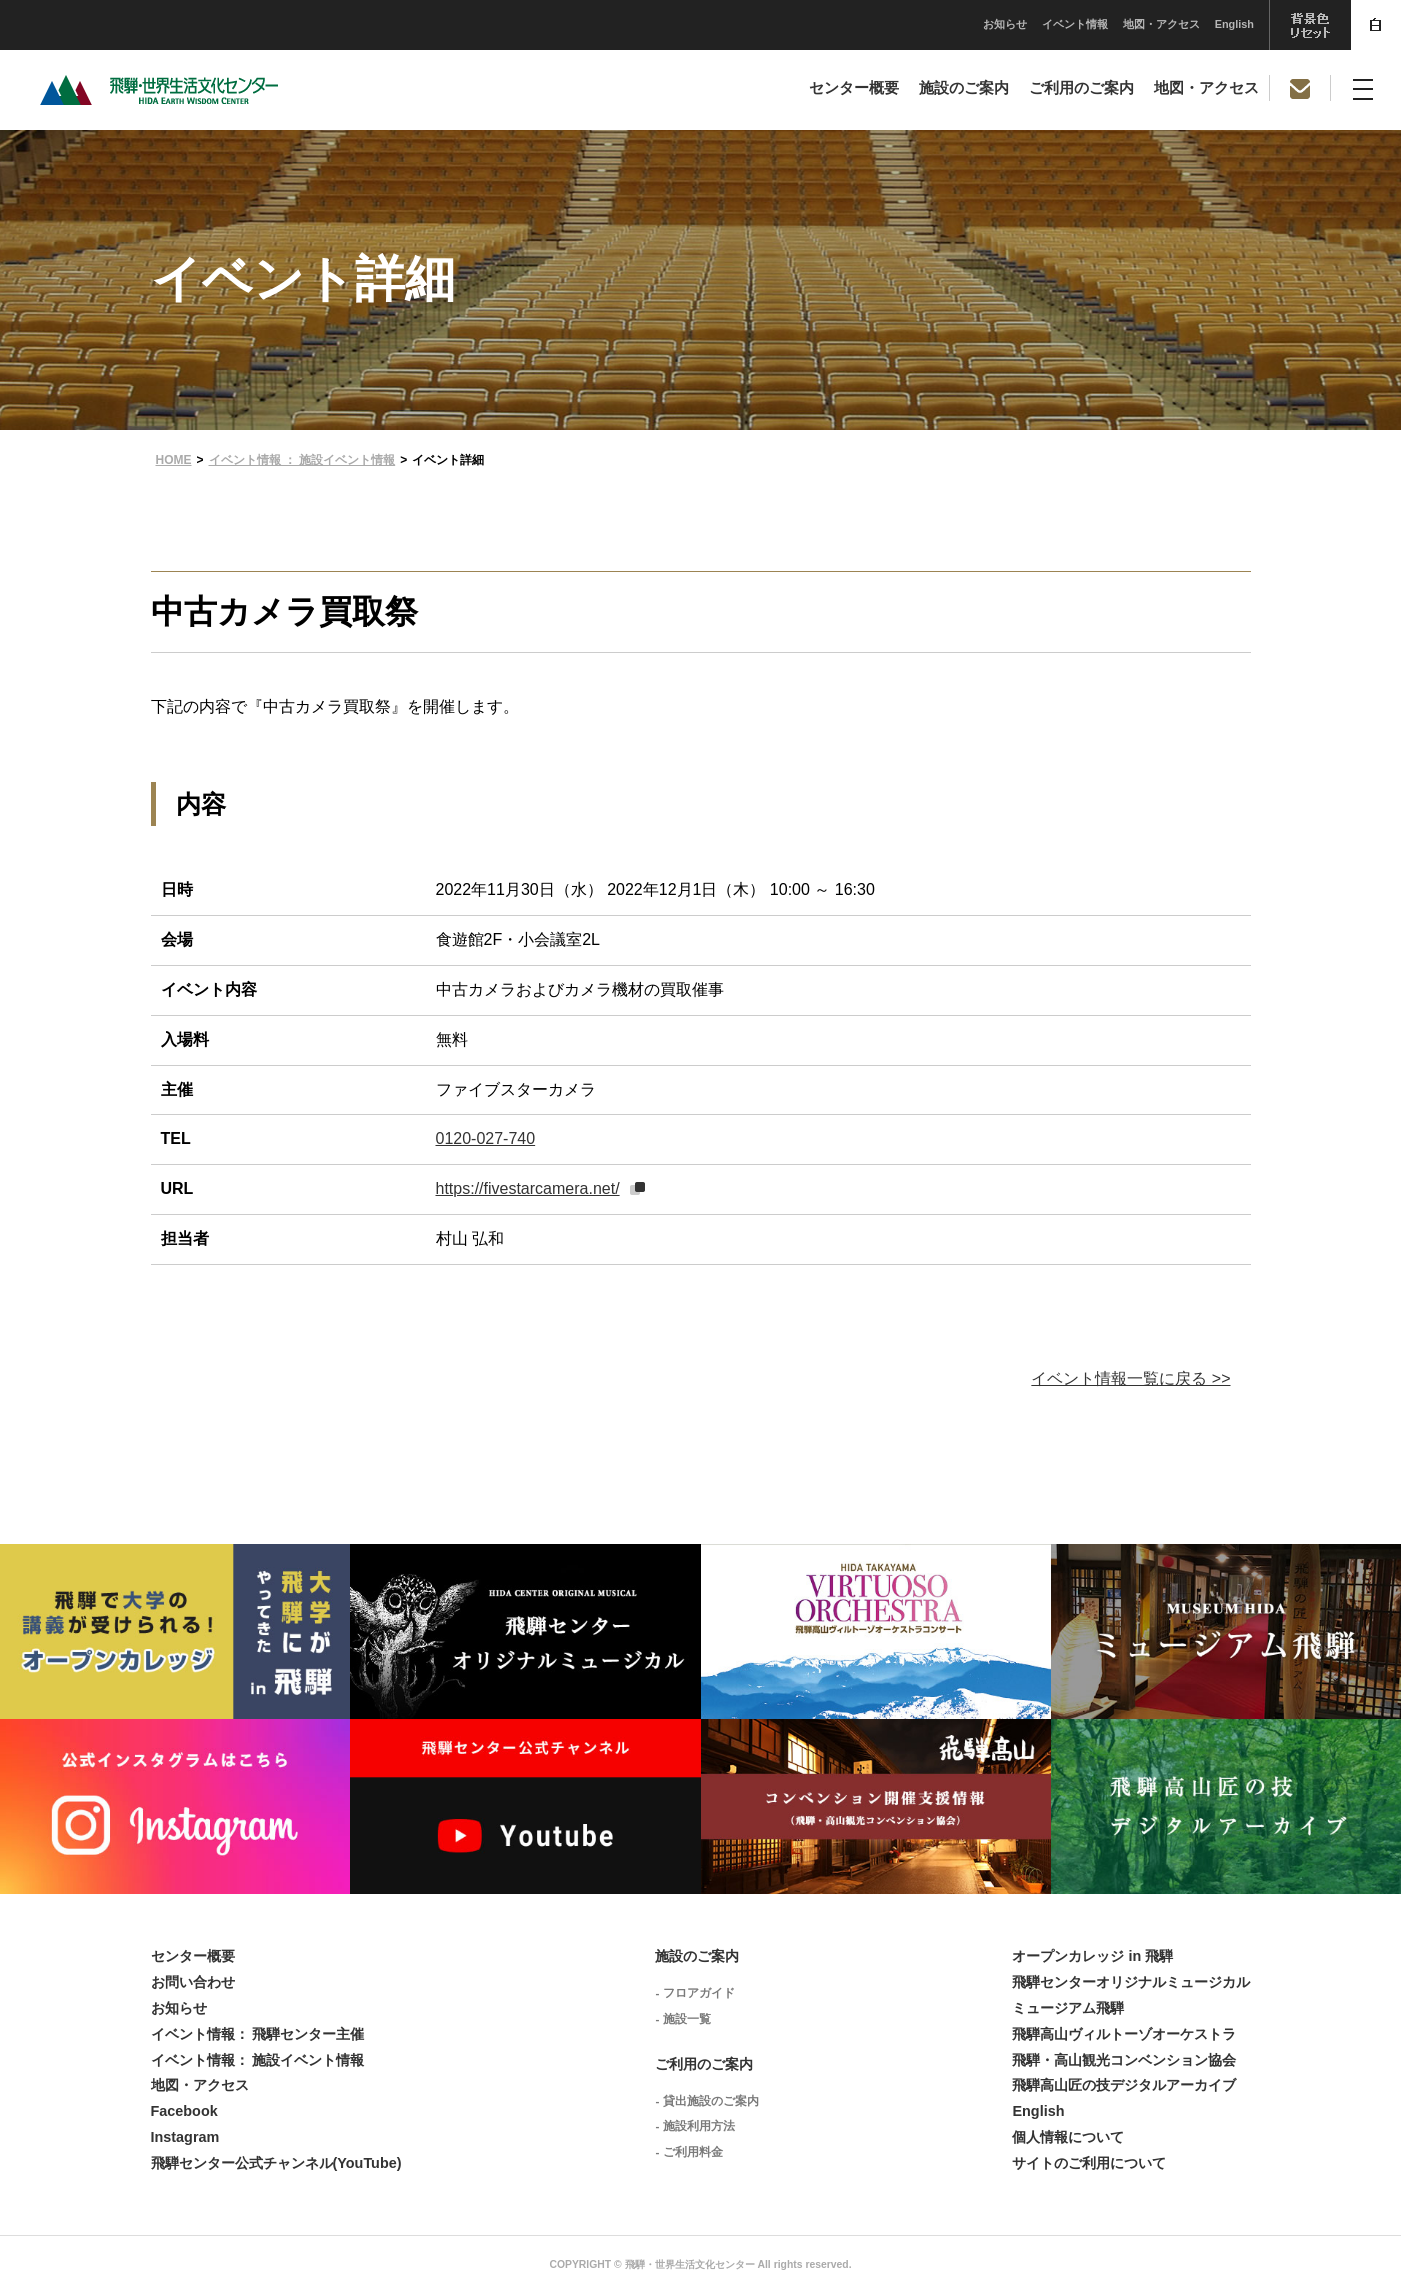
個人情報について (1068, 2137)
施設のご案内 (964, 88)
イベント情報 (925, 24)
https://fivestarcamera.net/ (528, 1188)
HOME (174, 460)
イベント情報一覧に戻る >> (1130, 1378)
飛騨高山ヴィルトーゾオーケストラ (1124, 2034)
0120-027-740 (486, 1138)
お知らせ (855, 24)
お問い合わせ (193, 1982)
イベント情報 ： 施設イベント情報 (302, 460)
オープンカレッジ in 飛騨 (1092, 1956)
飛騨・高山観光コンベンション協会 (1124, 2060)
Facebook (184, 2111)
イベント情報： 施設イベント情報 (258, 2060)
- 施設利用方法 (694, 2126)
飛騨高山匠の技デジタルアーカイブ (1124, 2085)
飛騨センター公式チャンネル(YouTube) (276, 2163)
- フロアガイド (694, 1993)
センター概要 (854, 88)
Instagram (185, 2137)
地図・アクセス (1011, 24)
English (1084, 24)
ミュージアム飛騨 (1068, 2008)
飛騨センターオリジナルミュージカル (1131, 1982)
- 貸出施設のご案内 (706, 2101)
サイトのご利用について (1089, 2163)
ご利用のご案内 (1081, 88)
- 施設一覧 (682, 2019)
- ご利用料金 (688, 2152)
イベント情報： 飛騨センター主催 (258, 2034)
